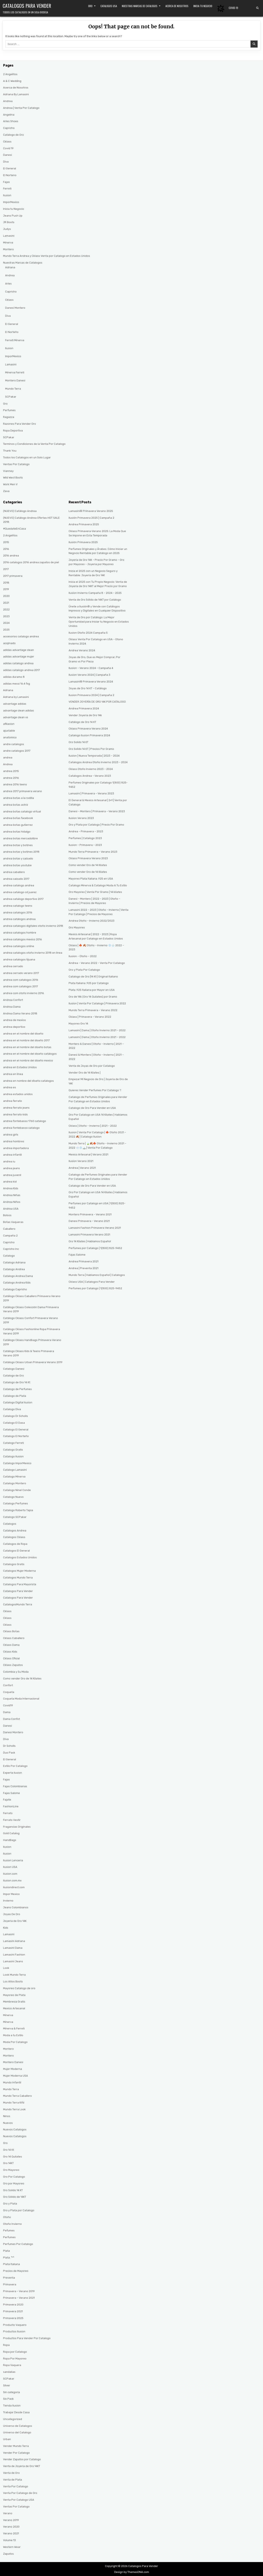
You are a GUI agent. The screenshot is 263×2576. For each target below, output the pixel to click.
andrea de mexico (14, 1020)
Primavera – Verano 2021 (19, 2297)
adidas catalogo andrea (18, 663)
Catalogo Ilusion (13, 1456)
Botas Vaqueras (13, 1222)
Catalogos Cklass (14, 1537)
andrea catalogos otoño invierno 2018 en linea (32, 952)
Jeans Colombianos (15, 1907)
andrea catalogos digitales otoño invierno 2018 (33, 925)
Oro (90, 6)
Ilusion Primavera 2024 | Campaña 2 (91, 695)
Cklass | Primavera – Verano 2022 (90, 1016)
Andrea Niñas (11, 1195)
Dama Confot (11, 1718)
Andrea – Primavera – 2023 (86, 831)
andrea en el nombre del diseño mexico (28, 1060)
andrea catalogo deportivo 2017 (23, 898)
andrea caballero (14, 872)
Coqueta (8, 1692)
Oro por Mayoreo (13, 2183)
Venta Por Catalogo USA (18, 2499)
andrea (7, 757)
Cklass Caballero (13, 1638)
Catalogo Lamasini (15, 1469)
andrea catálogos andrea (19, 919)
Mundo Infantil (12, 2082)
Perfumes (9, 410)
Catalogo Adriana (14, 1262)
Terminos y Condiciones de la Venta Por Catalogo (34, 443)
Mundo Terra (13, 388)
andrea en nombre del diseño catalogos (28, 1080)
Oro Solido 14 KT (13, 2190)
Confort (8, 1685)
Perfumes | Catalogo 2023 (85, 838)
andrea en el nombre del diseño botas (27, 1047)
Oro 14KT (8, 2163)
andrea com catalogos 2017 (20, 986)
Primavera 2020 (13, 2304)
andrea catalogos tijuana (19, 959)
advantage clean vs (15, 717)
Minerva (8, 242)
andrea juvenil (12, 1175)
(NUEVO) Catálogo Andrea (20, 511)
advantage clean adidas (18, 710)
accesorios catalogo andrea (21, 636)
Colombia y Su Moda (16, 1671)
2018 (6, 582)
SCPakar (10, 396)
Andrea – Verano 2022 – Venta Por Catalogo (97, 963)
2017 (6, 569)
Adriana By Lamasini (16, 94)
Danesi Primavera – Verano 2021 (89, 1221)
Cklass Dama (11, 1644)
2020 (6, 596)
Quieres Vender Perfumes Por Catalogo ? (95, 1090)
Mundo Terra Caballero (17, 2095)
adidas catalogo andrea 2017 (21, 670)
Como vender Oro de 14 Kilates (22, 1678)
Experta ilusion (12, 1772)
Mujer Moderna (12, 2068)
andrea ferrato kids (15, 1114)
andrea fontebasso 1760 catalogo (24, 1121)
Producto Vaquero (15, 2324)
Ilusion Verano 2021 (81, 1161)
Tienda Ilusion (12, 2405)
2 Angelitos (10, 74)
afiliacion (8, 723)
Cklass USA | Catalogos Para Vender (92, 1281)
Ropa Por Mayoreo (15, 2358)
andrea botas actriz (15, 804)
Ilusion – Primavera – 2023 (85, 844)
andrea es (9, 1087)
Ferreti (7, 188)
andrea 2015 (11, 771)
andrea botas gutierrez (18, 824)
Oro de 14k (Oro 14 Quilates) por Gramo (93, 996)
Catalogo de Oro (13, 134)
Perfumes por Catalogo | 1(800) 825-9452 (95, 1248)
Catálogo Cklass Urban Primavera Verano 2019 (32, 1362)
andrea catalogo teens (17, 905)
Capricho (9, 128)
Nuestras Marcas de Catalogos (139, 6)
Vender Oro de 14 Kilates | (84, 1072)
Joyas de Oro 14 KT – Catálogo (88, 688)
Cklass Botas (11, 1631)
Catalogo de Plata (14, 1395)
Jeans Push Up (12, 215)
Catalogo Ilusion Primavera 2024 (89, 735)
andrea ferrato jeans (16, 1107)
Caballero (9, 1228)
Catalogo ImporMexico (17, 1463)
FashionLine (10, 1806)
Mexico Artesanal (14, 2008)
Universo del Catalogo (17, 2432)
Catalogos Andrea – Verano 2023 (90, 775)
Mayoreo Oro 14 (78, 1023)
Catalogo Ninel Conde (17, 1490)
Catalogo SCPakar (15, 1517)
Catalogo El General (15, 1429)
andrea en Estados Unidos (20, 1067)
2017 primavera (12, 575)
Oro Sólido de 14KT (14, 2196)
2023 (6, 616)
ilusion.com (10, 1873)
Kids (5, 1927)
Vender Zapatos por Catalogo (22, 2459)
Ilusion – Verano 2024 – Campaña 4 (91, 668)
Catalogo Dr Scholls (15, 1416)
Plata (6, 2250)
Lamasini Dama (12, 1947)
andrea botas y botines (18, 845)
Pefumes (9, 2230)
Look (6, 1967)
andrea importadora (16, 1148)
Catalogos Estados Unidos (20, 1557)
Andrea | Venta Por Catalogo (21, 107)
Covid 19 (8, 148)
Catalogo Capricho (15, 1289)
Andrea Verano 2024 (82, 650)
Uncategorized (12, 2419)
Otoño (7, 2217)
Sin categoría (11, 2392)
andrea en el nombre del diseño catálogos (30, 1053)
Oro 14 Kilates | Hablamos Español (90, 1241)
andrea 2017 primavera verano (22, 791)
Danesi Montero (15, 307)
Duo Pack (9, 1752)
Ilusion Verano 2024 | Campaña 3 (89, 674)
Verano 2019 (11, 2520)
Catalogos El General (16, 1550)
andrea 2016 (11, 777)
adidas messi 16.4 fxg (16, 683)
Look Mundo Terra (14, 1974)
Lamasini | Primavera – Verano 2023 (91, 793)
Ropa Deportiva (13, 430)
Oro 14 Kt (8, 2149)
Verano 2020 (11, 2526)
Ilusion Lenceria (13, 1860)
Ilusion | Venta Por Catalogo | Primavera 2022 (97, 1003)
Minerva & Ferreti (14, 2028)
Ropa (6, 2345)
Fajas (6, 182)
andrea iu (9, 1161)
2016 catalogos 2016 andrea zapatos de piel (31, 562)
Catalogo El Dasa (14, 1422)
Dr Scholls (9, 1745)
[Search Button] (257, 8)
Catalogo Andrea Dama (18, 1276)
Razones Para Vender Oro (19, 423)
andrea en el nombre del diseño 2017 (26, 1040)
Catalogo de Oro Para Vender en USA (92, 1107)
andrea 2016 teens (15, 784)
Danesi (7, 154)
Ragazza (8, 417)
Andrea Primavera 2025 (84, 524)
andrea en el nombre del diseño (23, 1033)
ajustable (9, 730)
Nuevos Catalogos (15, 2129)
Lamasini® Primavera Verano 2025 (91, 511)
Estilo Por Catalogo (15, 1765)
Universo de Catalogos (17, 2425)
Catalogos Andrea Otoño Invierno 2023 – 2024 (98, 762)
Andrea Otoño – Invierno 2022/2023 (91, 920)
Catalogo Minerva (14, 1476)
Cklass (7, 141)
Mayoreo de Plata (14, 1995)
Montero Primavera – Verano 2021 (90, 1214)
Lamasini (8, 235)
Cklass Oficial (11, 1658)
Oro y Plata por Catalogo (18, 2210)
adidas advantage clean (18, 649)
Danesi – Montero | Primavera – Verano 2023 (97, 811)
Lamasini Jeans (13, 1961)
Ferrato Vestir (12, 1819)
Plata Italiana (11, 2264)
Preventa (9, 2277)
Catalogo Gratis (13, 1449)
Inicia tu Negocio (202, 6)
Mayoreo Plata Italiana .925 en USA (91, 878)
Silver (6, 2385)
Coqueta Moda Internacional (21, 1698)
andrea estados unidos (18, 1094)
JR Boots (8, 222)
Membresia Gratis (14, 2001)
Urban (7, 2439)
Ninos (6, 2116)
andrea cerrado (13, 966)
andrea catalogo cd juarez (20, 892)
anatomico (10, 737)
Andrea (8, 101)
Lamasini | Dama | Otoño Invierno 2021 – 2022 (97, 1030)
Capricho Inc (11, 1248)
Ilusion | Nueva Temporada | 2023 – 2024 (94, 755)
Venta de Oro (11, 2472)
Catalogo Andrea (14, 1269)
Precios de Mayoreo (15, 2270)
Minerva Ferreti (14, 372)
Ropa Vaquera (12, 2365)
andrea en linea (13, 1074)
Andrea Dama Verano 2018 (20, 1013)
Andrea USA (10, 1208)
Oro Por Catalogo (14, 2176)
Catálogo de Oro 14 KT (82, 722)
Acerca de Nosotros (176, 6)
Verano (7, 2513)
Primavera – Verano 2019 (19, 2291)
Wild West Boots (13, 477)
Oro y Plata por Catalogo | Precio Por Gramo (96, 824)
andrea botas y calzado (18, 858)
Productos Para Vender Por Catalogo (27, 2338)
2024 (6, 622)
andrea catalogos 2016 (17, 912)
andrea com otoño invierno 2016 (23, 993)
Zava (6, 491)
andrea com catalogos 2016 (20, 979)
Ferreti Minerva (14, 340)
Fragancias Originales (17, 1826)
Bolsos (7, 1215)
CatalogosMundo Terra (17, 1604)
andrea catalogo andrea (18, 885)
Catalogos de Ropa (15, 1543)
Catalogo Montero (14, 1483)
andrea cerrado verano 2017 (21, 973)
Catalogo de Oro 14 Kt (16, 1382)
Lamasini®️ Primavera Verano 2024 (91, 681)
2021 (6, 602)
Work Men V (10, 484)
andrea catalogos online (18, 946)
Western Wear (12, 2546)
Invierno (8, 1900)
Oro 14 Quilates (12, 2156)
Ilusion (7, 195)
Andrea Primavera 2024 (84, 708)
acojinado (9, 643)
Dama (6, 1712)
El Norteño (11, 332)
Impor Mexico (11, 1894)
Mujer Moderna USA (15, 2075)
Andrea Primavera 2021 (83, 1261)
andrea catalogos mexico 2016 (22, 939)
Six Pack (8, 2398)
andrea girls (10, 1134)
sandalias (9, 2371)
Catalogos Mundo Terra (18, 1577)
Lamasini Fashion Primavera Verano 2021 (95, 1227)
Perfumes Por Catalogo (18, 2244)
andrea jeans (11, 1168)
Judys (7, 229)
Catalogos (9, 1523)
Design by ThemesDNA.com (131, 2572)
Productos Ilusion (14, 2331)
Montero (8, 249)
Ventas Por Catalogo (16, 464)
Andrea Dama (12, 1006)
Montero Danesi (15, 380)
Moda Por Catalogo (15, 2042)
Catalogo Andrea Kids (17, 1282)
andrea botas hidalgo (16, 831)
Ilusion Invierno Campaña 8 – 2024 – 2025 (95, 592)
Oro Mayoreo (11, 2169)
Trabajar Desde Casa (16, 2412)
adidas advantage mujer (18, 656)
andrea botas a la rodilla (18, 797)
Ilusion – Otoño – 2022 (83, 956)
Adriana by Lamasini (16, 696)
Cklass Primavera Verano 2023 (88, 858)
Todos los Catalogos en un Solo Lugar (27, 457)
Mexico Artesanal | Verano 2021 (88, 1154)
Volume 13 (9, 2540)
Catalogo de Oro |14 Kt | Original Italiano (93, 976)
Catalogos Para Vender (27, 5)
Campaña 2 (10, 1235)
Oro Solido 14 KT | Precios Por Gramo (91, 748)
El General (9, 168)
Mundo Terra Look (14, 2109)
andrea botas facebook (18, 818)
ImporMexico (11, 202)
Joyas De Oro (11, 1914)
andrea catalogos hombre (19, 932)
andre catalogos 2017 (16, 750)
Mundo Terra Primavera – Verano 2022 (93, 1010)
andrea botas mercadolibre (20, 838)
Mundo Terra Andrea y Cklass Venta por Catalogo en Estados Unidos (46, 255)
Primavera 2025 (13, 2318)
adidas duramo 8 (14, 676)
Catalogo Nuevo (13, 1496)
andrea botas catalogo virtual (22, 811)
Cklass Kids (10, 1651)
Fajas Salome (11, 1793)
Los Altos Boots (13, 1981)
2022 (6, 609)
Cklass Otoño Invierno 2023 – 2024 (91, 769)
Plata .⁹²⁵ (8, 2257)
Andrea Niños (11, 1201)
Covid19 (8, 1705)
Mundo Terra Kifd (13, 2102)
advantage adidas (14, 703)
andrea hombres (13, 1141)
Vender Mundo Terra (16, 2446)
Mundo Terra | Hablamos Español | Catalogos (97, 1275)
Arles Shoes (10, 121)
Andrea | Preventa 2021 (83, 1268)
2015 (6, 542)
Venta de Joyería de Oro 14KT (21, 2466)
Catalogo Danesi (13, 1368)
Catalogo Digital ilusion (17, 1402)
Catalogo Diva (12, 1409)
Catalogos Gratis (13, 1564)
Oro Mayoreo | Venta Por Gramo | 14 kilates (95, 891)
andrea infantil (12, 1154)
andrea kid (10, 1181)
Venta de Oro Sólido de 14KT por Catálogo (95, 599)
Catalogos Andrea (14, 1530)
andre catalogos (13, 744)
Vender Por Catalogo (16, 2452)
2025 (6, 629)
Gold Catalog (11, 1833)
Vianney (8, 471)
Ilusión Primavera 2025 (83, 542)
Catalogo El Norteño (16, 1436)
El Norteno (9, 175)
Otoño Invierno (12, 2223)
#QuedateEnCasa (14, 528)
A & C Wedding (12, 81)
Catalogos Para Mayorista (19, 1584)
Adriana (10, 267)
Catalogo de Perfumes (17, 1389)
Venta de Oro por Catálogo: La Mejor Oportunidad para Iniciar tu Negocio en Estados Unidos (99, 621)
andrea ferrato (12, 1100)
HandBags (9, 1840)
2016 (6, 549)
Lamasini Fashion (14, 1954)
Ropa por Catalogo (15, 2351)
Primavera (9, 2284)
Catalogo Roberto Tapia (18, 1510)
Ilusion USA (10, 1866)
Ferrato (8, 1813)
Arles (8, 283)
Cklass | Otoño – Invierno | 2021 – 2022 (93, 1125)
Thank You (9, 450)
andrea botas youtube (17, 865)
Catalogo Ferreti (13, 1442)
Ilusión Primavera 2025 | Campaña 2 (91, 517)
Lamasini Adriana (14, 1941)
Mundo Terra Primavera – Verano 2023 (93, 851)
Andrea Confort (13, 999)
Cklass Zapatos (13, 1664)
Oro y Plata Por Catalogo (84, 969)
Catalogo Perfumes (15, 1503)
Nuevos (8, 2122)
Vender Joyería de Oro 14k (85, 715)
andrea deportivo (14, 1026)
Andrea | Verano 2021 (82, 1167)
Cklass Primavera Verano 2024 (88, 728)
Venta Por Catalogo (15, 2486)
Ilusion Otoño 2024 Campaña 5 (88, 632)
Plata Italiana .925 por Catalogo (89, 983)
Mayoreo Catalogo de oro (19, 1988)
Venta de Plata (12, 2479)
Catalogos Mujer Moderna (19, 1570)
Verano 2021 (11, 2533)
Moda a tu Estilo (13, 2035)
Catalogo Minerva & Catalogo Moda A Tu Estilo (98, 885)
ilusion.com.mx (12, 1880)
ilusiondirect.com (14, 1887)
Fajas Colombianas (15, 1786)
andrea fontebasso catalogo (21, 1127)
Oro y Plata (10, 2203)
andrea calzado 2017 (16, 878)
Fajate (7, 1799)
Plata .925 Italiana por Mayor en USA (92, 989)
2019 (6, 589)
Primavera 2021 (13, 2311)
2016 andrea (11, 555)
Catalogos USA (108, 6)
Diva (6, 161)
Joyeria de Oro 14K (15, 1920)
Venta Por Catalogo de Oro (20, 2493)
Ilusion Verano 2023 (81, 818)
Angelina (8, 114)
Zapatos (8, 2553)
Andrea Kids (10, 1188)
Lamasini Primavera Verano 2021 (89, 1234)
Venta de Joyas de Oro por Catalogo (92, 1065)
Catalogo (9, 1255)
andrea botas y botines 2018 (21, 851)
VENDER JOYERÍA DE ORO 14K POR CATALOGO (97, 701)
